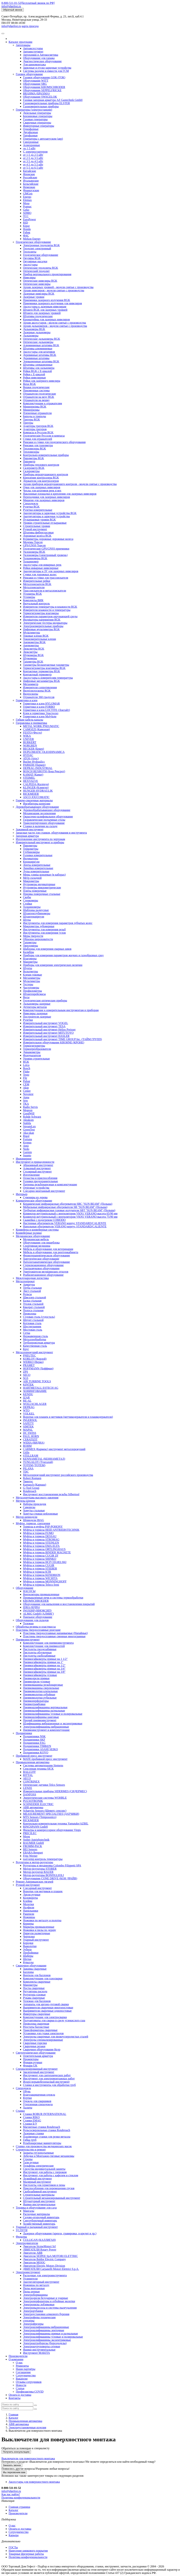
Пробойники (30, 1952)
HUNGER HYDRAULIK (38, 790)
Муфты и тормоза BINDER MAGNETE (47, 1552)
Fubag (26, 232)
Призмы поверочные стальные (41, 893)
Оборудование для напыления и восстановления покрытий (59, 1604)
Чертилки (29, 1936)
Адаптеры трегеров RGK (38, 425)
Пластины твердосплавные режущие (38, 1629)
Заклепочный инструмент (38, 2072)
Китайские (29, 170)
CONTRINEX (31, 1781)
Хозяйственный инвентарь (39, 2223)
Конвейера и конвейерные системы (37, 1229)
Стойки (27, 903)
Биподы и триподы (34, 416)
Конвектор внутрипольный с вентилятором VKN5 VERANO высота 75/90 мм (70, 1216)
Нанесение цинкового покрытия (28, 2550)
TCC (26, 216)
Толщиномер (31, 561)
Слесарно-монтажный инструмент (44, 1190)
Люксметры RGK (33, 648)
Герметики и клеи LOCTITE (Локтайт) (46, 710)
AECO (27, 1778)
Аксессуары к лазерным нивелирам (44, 306)
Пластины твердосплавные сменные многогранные (54, 1636)
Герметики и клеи (26, 700)
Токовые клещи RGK (36, 635)
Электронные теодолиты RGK (41, 245)
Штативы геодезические (38, 316)
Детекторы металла (35, 1006)
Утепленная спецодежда (38, 2104)
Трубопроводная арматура (39, 1342)
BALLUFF (29, 1771)
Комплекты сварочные (36, 1981)
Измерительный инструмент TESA (44, 1026)
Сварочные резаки (34, 2046)
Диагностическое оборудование (42, 61)
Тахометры (29, 942)
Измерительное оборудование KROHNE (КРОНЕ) (53, 1042)
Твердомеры (30, 945)
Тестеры (28, 984)
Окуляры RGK (32, 258)
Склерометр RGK (33, 467)
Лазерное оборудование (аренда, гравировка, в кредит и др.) (59, 2233)
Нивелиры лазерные (35, 1013)
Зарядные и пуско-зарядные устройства (47, 67)
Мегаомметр (30, 684)
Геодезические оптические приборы (45, 1000)
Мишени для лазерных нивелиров (43, 500)
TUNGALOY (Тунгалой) (38, 1462)
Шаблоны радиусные (36, 910)
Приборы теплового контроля (41, 464)
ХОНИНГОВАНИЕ (35, 1391)
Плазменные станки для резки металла (46, 2136)
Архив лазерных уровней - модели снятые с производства (58, 287)
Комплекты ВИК (33, 600)
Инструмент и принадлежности (35, 1161)
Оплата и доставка (20, 2394)
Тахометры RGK (33, 661)
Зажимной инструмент (29, 829)
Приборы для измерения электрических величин (52, 964)
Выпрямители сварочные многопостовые (48, 2007)
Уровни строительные (36, 1058)
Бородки (28, 1942)
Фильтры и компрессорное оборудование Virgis (52, 1829)
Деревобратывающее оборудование (37, 806)
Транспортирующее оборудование (44, 822)
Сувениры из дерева (35, 1197)
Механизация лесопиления (39, 813)
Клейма (27, 1901)
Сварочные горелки (35, 2043)
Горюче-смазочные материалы (34, 800)
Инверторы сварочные (36, 2013)
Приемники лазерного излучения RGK (46, 300)
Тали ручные (31, 2162)
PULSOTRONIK (33, 1800)
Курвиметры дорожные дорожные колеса (48, 538)
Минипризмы (31, 409)
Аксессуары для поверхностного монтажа (34, 2481)
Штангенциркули (33, 916)
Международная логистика (32, 1278)
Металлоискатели (34, 587)
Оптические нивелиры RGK (40, 280)
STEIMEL (29, 777)
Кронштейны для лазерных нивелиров (46, 319)
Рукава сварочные (34, 1997)
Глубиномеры (31, 852)
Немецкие (29, 187)
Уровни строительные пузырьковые (45, 522)
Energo (27, 196)
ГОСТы (13, 2547)
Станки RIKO (31, 2117)
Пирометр (29, 461)
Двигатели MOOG (34, 2262)
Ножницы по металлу (36, 2285)
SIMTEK (28, 1426)
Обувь (27, 2091)
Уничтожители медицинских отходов (45, 1271)
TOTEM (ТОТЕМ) (34, 1465)
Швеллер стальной (34, 1297)
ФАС (26, 235)
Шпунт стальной (33, 1320)
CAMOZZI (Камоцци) (36, 729)
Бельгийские (30, 183)
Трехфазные (30, 135)
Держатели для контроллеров (41, 480)
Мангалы (28, 2210)
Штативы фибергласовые (38, 532)
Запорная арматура (27, 835)
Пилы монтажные (34, 2288)
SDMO (27, 212)
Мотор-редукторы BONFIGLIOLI (43, 1875)
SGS (25, 1378)
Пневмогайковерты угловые (40, 1675)
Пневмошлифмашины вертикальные (45, 1707)
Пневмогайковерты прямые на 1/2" (44, 1665)
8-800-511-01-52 (11, 2)
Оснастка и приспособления (40, 1178)
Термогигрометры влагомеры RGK (44, 668)
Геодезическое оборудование (33, 242)
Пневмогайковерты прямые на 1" (43, 1662)
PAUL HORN (31, 1436)
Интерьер (21, 1194)
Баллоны (28, 1972)
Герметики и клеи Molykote (39, 716)
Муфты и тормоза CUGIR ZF (40, 1555)
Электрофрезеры (33, 2323)
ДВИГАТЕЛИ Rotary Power (39, 2249)
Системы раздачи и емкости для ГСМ (46, 70)
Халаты (27, 2107)
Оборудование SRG (35, 83)
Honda (27, 229)
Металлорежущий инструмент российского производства (58, 1474)
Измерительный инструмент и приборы (40, 842)
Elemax (27, 200)
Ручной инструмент (35, 529)
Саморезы (29, 1507)
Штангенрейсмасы (34, 994)
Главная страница (19, 2506)
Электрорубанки (33, 2310)
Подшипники (24, 1733)
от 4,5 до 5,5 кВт (33, 164)
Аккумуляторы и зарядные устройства (46, 516)
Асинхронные (31, 145)
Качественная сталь (35, 1345)
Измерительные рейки (36, 580)
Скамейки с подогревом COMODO (44, 1219)
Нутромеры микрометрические (42, 887)
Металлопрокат (25, 1281)
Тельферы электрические (38, 2165)
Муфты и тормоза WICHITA (40, 1578)
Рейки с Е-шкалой (34, 374)
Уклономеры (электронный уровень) (45, 555)
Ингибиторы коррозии (36, 803)
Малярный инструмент (37, 2181)
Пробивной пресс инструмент (34, 1755)
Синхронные (31, 141)
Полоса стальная (33, 1310)
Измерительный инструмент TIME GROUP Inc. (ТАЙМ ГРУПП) (62, 1039)
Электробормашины (35, 2294)
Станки (20, 2110)
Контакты (14, 2398)
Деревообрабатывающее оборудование (46, 810)
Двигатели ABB (32, 2252)
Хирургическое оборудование (41, 1258)
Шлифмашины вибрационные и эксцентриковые (52, 1723)
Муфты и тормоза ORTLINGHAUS (44, 1549)
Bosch (26, 1068)
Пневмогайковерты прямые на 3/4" (44, 1668)
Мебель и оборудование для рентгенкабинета (50, 1252)
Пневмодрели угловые (36, 1681)
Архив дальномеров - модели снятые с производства (55, 325)
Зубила (27, 1949)
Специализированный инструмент (37, 2068)
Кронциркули (31, 861)
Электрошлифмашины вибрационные (46, 1726)
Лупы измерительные (36, 871)
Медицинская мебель (36, 1239)
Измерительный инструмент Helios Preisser (49, 1029)
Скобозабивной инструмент (40, 2191)
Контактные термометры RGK (41, 671)
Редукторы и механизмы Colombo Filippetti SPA (52, 1865)
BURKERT (29, 742)
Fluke (26, 1071)
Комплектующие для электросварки (45, 2017)
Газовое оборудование (29, 74)
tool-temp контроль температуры (43, 1859)
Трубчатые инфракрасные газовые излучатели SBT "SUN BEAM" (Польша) (69, 1210)
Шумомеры (30, 658)
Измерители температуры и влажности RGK (50, 606)
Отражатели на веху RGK (38, 396)
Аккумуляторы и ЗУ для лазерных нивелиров (50, 571)
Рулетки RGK (31, 506)
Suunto (27, 1155)
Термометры (30, 848)
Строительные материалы (38, 2194)
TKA (26, 1103)
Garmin (27, 1152)
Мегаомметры (31, 977)
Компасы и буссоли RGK (38, 432)
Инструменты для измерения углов (44, 932)
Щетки (27, 1959)
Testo (26, 1074)
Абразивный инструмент (38, 1165)
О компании (16, 2359)
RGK (26, 1061)
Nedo (26, 1148)
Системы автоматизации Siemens (43, 1765)
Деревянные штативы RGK (39, 354)
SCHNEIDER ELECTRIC (38, 1804)
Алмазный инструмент (37, 1168)
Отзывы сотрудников (29, 2381)
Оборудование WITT (35, 80)
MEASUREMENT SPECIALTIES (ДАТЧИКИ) (51, 1813)
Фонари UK (30, 2065)
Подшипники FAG (34, 1742)
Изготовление (31, 1174)
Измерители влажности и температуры (46, 609)
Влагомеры (30, 958)
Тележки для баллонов (37, 2001)
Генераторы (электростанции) (34, 109)
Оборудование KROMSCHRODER (44, 87)
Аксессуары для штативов (39, 351)
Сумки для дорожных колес (40, 574)
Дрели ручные (31, 1894)
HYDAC (28, 755)
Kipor (26, 225)
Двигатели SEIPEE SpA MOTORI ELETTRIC (50, 2256)
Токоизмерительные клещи (39, 639)
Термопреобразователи (37, 1048)
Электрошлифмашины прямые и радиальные (50, 2333)
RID (25, 222)
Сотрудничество (26, 2375)
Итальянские (31, 180)
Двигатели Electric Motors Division (44, 2265)
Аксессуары (30, 264)
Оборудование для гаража (39, 58)
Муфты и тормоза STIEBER (40, 1568)
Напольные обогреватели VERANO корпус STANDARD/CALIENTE (65, 1226)
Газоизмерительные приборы (41, 106)
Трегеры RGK (31, 419)
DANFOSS (29, 1794)
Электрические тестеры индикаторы (45, 622)
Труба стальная (32, 1287)
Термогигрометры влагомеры (41, 613)
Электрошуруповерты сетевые (41, 2346)
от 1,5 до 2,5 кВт (33, 154)
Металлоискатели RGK (37, 584)
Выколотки (29, 1946)
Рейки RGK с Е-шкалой (37, 371)
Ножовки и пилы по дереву (39, 1930)
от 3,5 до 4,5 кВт (33, 161)
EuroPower (29, 219)
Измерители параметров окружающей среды (50, 616)
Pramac (27, 206)
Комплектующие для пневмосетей (44, 1646)
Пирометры (30, 845)
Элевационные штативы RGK (41, 361)
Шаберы (28, 1955)
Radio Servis (30, 1107)
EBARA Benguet (33, 1852)
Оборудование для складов (32, 1620)
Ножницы (29, 1917)
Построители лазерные (37, 1016)
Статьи (20, 2388)
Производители (18, 2356)
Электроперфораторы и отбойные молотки (49, 2301)
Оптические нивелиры (36, 283)
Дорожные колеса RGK (37, 535)
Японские (29, 174)
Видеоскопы (30, 693)
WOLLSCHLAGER (35, 1403)
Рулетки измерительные (37, 509)
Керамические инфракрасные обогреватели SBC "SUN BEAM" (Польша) (67, 1203)
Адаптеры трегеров (35, 429)
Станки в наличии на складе (40, 826)
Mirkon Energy (32, 238)
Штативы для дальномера (38, 367)
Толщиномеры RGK (35, 558)
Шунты (27, 968)
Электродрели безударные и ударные (45, 2298)
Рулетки (28, 1019)
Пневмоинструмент (28, 1639)
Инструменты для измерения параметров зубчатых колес (57, 923)
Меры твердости (33, 935)
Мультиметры (31, 632)
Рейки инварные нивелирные (40, 567)
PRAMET (29, 1365)
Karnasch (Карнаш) (34, 1484)
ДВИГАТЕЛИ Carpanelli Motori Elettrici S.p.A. (51, 2268)
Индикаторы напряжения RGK (41, 619)
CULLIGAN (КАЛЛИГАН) (39, 2239)
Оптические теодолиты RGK (40, 267)
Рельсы (27, 1294)
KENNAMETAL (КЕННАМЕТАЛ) (44, 1458)
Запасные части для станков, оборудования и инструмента (51, 832)
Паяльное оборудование (37, 1616)
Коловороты (30, 1897)
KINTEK (28, 1384)
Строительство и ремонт (31, 2149)
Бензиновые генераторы (37, 116)
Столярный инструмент (37, 1171)
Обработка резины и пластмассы (36, 1626)
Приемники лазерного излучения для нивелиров (52, 303)
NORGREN (30, 745)
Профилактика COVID (29, 2391)
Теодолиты (29, 251)
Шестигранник (32, 1326)
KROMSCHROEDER (36, 1600)
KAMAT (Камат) (33, 774)
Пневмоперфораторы (36, 1700)
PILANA (28, 1468)
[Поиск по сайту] (17, 2404)
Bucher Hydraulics (34, 761)
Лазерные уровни (33, 296)
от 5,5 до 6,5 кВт (33, 167)
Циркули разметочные (36, 1933)
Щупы (27, 919)
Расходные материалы (36, 2214)
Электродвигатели (27, 2243)
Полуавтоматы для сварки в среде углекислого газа (54, 2020)
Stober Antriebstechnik (36, 1839)
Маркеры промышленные (38, 1926)
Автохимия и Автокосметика (40, 54)
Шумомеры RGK (33, 655)
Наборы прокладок (34, 1504)
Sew (25, 1100)
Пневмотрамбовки (34, 1704)
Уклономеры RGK (34, 551)
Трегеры (28, 422)
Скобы (27, 897)
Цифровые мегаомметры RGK (41, 680)
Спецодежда (30, 503)
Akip (26, 1087)
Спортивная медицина (36, 1245)
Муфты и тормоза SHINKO (39, 1558)
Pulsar (26, 1081)
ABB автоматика (33, 1807)
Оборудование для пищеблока (41, 1242)
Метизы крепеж (25, 1500)
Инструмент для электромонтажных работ (49, 2078)
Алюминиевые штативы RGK (41, 345)
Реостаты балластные (36, 2026)
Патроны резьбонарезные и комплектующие (50, 1184)
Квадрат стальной (34, 1307)
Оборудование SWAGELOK (40, 96)
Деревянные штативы (36, 358)
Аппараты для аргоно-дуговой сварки (46, 2004)
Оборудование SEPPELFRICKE (42, 90)
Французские (31, 190)
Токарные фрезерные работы (26, 2553)
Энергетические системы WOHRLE (45, 1797)
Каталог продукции (20, 41)
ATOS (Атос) (31, 758)
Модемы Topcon (33, 542)
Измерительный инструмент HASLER (46, 1036)
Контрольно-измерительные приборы (46, 455)
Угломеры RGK (32, 593)
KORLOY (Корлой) (35, 1358)
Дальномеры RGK (34, 329)
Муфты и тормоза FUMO (38, 1533)
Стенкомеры (30, 900)
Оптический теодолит (36, 271)
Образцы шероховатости (38, 939)
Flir (25, 1077)
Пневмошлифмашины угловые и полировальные (52, 1713)
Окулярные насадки (35, 261)
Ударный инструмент (36, 1939)
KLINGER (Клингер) (36, 787)
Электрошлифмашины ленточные (43, 2330)
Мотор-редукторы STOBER (40, 1868)
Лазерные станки (33, 2133)
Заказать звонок (12, 2465)
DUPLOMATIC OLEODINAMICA (44, 751)
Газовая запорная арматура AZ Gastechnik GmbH (52, 99)
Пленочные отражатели (37, 413)
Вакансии (21, 2378)
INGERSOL (30, 1420)
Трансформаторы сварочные (40, 2030)
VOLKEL (28, 1413)
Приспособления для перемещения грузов (48, 2188)
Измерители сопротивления (40, 687)
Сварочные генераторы (37, 122)
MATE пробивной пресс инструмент (45, 1758)
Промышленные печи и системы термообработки (53, 1597)
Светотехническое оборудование (36, 2052)
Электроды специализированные (43, 2039)
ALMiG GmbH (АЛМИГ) (38, 1613)
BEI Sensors (30, 1849)
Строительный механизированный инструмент (51, 2197)
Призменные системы (36, 390)
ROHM (27, 1445)
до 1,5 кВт (29, 148)
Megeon (27, 1110)
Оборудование (24, 1587)
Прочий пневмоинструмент (39, 1720)
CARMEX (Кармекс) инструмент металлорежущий (54, 1449)
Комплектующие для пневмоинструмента (48, 1642)
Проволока (29, 1313)
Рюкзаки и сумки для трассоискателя (45, 577)
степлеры (28, 2320)
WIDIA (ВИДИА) (33, 1442)
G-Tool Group (31, 1487)
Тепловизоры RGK (34, 448)
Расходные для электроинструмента (45, 2275)
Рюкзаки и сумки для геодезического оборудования (54, 442)
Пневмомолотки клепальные (40, 1691)
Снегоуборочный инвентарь (40, 2220)
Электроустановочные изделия (27, 2427)
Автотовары (23, 45)
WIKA (27, 735)
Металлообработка (34, 1339)
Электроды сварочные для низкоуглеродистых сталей (55, 2036)
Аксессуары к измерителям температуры (48, 677)
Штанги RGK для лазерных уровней (45, 309)
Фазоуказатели (32, 1055)
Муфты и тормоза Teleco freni (41, 1584)
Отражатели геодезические (39, 393)
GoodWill (28, 1113)
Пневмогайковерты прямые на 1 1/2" (45, 1658)
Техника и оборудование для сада (36, 2207)
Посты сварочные (34, 1988)
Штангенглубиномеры (36, 913)
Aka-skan (28, 1132)
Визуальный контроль (36, 603)
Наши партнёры (25, 2369)
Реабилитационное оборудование (43, 1274)
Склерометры (31, 471)
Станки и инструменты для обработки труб (49, 2084)
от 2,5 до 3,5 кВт (33, 158)
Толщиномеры (31, 906)
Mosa (26, 203)
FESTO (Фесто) (32, 732)
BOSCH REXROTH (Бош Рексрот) (44, 771)
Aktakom (28, 1119)
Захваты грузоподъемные (38, 2152)
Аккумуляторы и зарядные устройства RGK (50, 513)
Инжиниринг (24, 1158)
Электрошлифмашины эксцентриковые (47, 2339)
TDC (26, 1471)
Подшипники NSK (34, 1736)
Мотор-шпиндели (26, 1516)
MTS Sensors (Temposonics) (39, 1817)
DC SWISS (29, 1432)
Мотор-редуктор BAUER (38, 1871)
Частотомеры (31, 987)
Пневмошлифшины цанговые (41, 1717)
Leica (26, 1065)
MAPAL (28, 1429)
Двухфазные (30, 132)
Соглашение (23, 2372)
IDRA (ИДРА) (31, 1607)
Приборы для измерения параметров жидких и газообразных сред (63, 955)
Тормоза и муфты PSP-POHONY (43, 1526)
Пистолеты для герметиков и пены (44, 2185)
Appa (26, 1097)
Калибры (28, 952)
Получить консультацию (16, 2451)
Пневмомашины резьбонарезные (43, 1684)
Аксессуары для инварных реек (42, 564)
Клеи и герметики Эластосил (40, 713)
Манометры (30, 961)
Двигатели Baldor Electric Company (44, 2259)
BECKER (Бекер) (33, 748)
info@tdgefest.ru (11, 6)
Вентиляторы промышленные (41, 1594)
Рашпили (28, 1913)
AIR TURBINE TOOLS (37, 1381)
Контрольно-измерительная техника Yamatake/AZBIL (55, 1823)
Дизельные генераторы (37, 112)
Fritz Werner (30, 1855)
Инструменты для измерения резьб (44, 929)
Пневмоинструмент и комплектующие (46, 1729)
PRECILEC (30, 1833)
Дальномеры (30, 335)
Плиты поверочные (35, 890)
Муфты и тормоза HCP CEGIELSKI (44, 1562)
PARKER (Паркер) (34, 764)
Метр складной (32, 877)
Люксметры (30, 651)
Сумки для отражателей (37, 438)
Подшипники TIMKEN (37, 1746)
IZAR (26, 1397)
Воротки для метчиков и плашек (43, 1891)
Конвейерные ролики (29, 1232)
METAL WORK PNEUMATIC (41, 726)
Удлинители (30, 2278)
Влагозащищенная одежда (39, 2094)
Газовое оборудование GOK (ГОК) (44, 77)
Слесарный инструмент (37, 1888)
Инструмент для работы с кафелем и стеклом (50, 2175)
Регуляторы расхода (35, 1991)
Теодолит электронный (37, 248)
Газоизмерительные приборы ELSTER (46, 103)
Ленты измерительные (36, 864)
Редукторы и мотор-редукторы (34, 1862)
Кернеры (28, 1923)
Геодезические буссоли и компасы (44, 435)
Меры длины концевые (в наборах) (44, 874)
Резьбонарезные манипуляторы (42, 2143)
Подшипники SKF (34, 1739)
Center (27, 1090)
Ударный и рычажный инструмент (37, 2226)
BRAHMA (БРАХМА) (36, 93)
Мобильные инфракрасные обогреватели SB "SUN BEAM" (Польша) (65, 1207)
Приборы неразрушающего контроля (45, 474)
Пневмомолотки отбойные (39, 1694)
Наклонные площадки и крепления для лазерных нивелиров (59, 493)
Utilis (26, 1452)
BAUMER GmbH (33, 1842)
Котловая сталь (32, 1323)
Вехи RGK (29, 384)
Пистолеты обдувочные (37, 1652)
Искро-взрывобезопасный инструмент (46, 2081)
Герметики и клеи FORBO (39, 706)
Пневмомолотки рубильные (40, 1697)
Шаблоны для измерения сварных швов (47, 948)
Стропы (28, 2159)
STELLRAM (30, 1455)
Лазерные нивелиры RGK (38, 293)
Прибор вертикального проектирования (47, 274)
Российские (30, 177)
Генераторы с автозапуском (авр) (43, 138)
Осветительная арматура (38, 2055)
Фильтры (21, 2236)
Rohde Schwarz (32, 1116)
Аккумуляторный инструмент (41, 2281)
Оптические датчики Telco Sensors (44, 1784)
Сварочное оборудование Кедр (41, 2049)
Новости (21, 2385)
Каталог (13, 2417)
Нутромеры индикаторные (39, 884)
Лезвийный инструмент (37, 2178)
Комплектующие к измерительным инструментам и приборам (61, 1010)
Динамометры (31, 1052)
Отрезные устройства (36, 1187)
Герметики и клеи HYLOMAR (41, 703)
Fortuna (27, 1139)
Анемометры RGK (34, 642)
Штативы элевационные (37, 364)
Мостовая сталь (32, 1329)
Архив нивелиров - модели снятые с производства (53, 290)
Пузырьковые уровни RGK (39, 519)
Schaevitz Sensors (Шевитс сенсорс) (44, 1810)
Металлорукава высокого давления (37, 1497)
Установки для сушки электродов (43, 2033)
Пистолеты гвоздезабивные (39, 1649)
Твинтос (28, 1481)
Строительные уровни (36, 526)
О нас (19, 2362)
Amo (26, 1145)
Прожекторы (30, 2059)
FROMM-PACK (32, 1846)
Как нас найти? (10, 2494)
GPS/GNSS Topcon (34, 545)
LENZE (27, 1788)
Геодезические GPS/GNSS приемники (46, 548)
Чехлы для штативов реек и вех (42, 490)
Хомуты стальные (34, 1510)
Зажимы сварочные (35, 1968)
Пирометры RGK (33, 458)
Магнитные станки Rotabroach (41, 2126)
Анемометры (31, 645)
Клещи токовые (32, 974)
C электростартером (35, 151)
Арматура (29, 1284)
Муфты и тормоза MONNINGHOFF (44, 1581)
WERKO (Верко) (33, 1361)
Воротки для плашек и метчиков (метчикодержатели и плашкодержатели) (68, 1416)
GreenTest (29, 1129)
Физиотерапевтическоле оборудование (46, 1255)
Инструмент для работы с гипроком (45, 2172)
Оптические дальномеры (38, 342)
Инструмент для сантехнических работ (47, 2075)
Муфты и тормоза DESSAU (39, 1536)
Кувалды (28, 1962)
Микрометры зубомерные (38, 926)
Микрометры (31, 881)
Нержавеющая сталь (35, 1336)
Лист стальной (32, 1290)
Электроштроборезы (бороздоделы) (45, 2343)
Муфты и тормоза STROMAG (41, 1539)
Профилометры (32, 990)
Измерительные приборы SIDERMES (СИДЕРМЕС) (55, 1791)
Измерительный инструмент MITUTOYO (48, 1032)
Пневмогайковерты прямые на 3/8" (44, 1671)
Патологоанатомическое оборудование (46, 1261)
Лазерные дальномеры (36, 332)
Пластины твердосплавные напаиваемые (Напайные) (55, 1633)
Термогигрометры (34, 1045)
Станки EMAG (32, 2120)
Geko (26, 209)
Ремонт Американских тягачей (34, 1881)
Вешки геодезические (36, 387)
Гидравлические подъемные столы (44, 819)
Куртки (27, 2097)
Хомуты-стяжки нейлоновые (40, 1513)
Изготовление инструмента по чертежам (40, 839)
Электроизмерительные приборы (43, 626)
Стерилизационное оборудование (43, 1265)
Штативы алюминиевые (37, 348)
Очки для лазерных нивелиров (41, 487)
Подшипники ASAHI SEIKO (40, 1749)
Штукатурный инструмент (39, 2201)
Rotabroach (29, 1491)
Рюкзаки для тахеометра (38, 445)
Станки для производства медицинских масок (44, 2146)
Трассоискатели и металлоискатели (44, 590)
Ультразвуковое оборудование (41, 1268)
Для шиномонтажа (34, 64)
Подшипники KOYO (35, 1752)
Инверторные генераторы (38, 125)
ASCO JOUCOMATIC (36, 797)
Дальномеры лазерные (36, 1003)
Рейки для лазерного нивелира (41, 380)
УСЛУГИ (21, 2230)
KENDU (28, 1394)
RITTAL (28, 1775)
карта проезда (30, 26)
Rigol (26, 1136)
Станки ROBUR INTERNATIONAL (44, 2114)
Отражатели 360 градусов (38, 697)
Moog (26, 1836)
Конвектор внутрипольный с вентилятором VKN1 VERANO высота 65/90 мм (70, 1213)
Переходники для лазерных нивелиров (46, 496)
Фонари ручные (32, 2062)
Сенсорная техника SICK (38, 1768)
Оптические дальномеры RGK (41, 338)
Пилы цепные (31, 2291)
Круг (26, 1349)
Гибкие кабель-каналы (29, 719)
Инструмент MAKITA (36, 2352)
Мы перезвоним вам (14, 2472)
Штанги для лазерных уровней (42, 313)
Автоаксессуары (33, 48)
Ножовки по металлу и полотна (42, 1920)
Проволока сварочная (36, 2023)
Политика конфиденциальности (20, 2497)
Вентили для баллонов (36, 1975)
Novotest (28, 1094)
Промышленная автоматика (32, 1762)
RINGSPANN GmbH (35, 1826)
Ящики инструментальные (39, 2204)
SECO (26, 1374)
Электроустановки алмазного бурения (46, 2314)
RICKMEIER (31, 793)
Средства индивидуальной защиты (44, 2168)
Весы (26, 997)
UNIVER (28, 739)
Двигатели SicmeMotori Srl (39, 2246)
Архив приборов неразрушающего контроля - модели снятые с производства (70, 484)
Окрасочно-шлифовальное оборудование (48, 816)
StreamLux (29, 1126)
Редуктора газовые (34, 1994)
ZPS (25, 1371)
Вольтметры (30, 971)
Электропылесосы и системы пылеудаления (50, 2307)
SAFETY (28, 1423)
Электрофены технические (39, 2317)
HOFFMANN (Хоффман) (38, 1368)
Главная (13, 2414)
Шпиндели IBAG (33, 1520)
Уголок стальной (33, 1303)
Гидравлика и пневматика (31, 722)
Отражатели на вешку (36, 400)
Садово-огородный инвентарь (41, 2217)
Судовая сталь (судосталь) (39, 1316)
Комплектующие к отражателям (42, 403)
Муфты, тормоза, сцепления (33, 1523)
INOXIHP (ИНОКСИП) (37, 1610)
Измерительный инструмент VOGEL (45, 1023)
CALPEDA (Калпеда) (36, 784)
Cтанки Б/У (30, 2123)
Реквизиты (22, 2365)
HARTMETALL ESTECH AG (40, 1387)
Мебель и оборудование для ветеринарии (48, 1249)
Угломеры (29, 597)
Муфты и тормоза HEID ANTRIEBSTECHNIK (51, 1529)
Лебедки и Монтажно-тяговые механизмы (48, 2155)
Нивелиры (29, 277)
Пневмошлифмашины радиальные (44, 1710)
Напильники (30, 1910)
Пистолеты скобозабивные (39, 1655)
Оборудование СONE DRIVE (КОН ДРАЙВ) (50, 1878)
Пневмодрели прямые (36, 1678)
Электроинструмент (28, 2272)
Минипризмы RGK (34, 406)
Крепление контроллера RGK (41, 477)
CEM (26, 1084)
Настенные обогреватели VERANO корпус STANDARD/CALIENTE (64, 1223)
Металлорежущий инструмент (34, 1352)
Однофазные (30, 129)
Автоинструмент (33, 51)
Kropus (27, 1142)
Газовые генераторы (35, 119)
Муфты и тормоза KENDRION (41, 1575)
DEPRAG (28, 1407)
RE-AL (27, 1400)
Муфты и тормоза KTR (37, 1571)
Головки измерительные (37, 855)
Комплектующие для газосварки (42, 1978)
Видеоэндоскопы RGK (37, 690)
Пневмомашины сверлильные (41, 1687)
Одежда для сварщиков (37, 2101)
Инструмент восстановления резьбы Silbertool (51, 1494)
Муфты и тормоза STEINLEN (41, 1542)
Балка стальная (32, 1300)
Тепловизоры (31, 451)
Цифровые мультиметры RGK (41, 629)
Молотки (28, 1904)
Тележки (28, 1623)
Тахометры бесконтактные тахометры (46, 664)
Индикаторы (30, 858)
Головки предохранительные (40, 1181)
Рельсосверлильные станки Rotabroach (46, 2130)
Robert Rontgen (32, 1478)
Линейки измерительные (38, 868)
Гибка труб (29, 2139)
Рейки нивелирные (34, 377)
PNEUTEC (29, 1355)
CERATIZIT (30, 1439)
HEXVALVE (30, 781)
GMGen (27, 193)
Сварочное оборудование (31, 1965)
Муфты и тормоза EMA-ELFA (41, 1545)
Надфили (28, 1907)
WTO (26, 1410)
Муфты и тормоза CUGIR (38, 1565)
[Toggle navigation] (2, 33)
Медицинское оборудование (33, 1236)
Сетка (26, 1332)
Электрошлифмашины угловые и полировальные (53, 2336)
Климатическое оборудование (34, 1200)
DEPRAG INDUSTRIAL (37, 768)
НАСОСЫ (29, 1591)
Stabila (27, 1123)
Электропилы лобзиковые (38, 2304)
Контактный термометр (37, 674)
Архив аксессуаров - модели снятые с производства (54, 322)
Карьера (14, 2535)
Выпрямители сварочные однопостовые (47, 2010)
